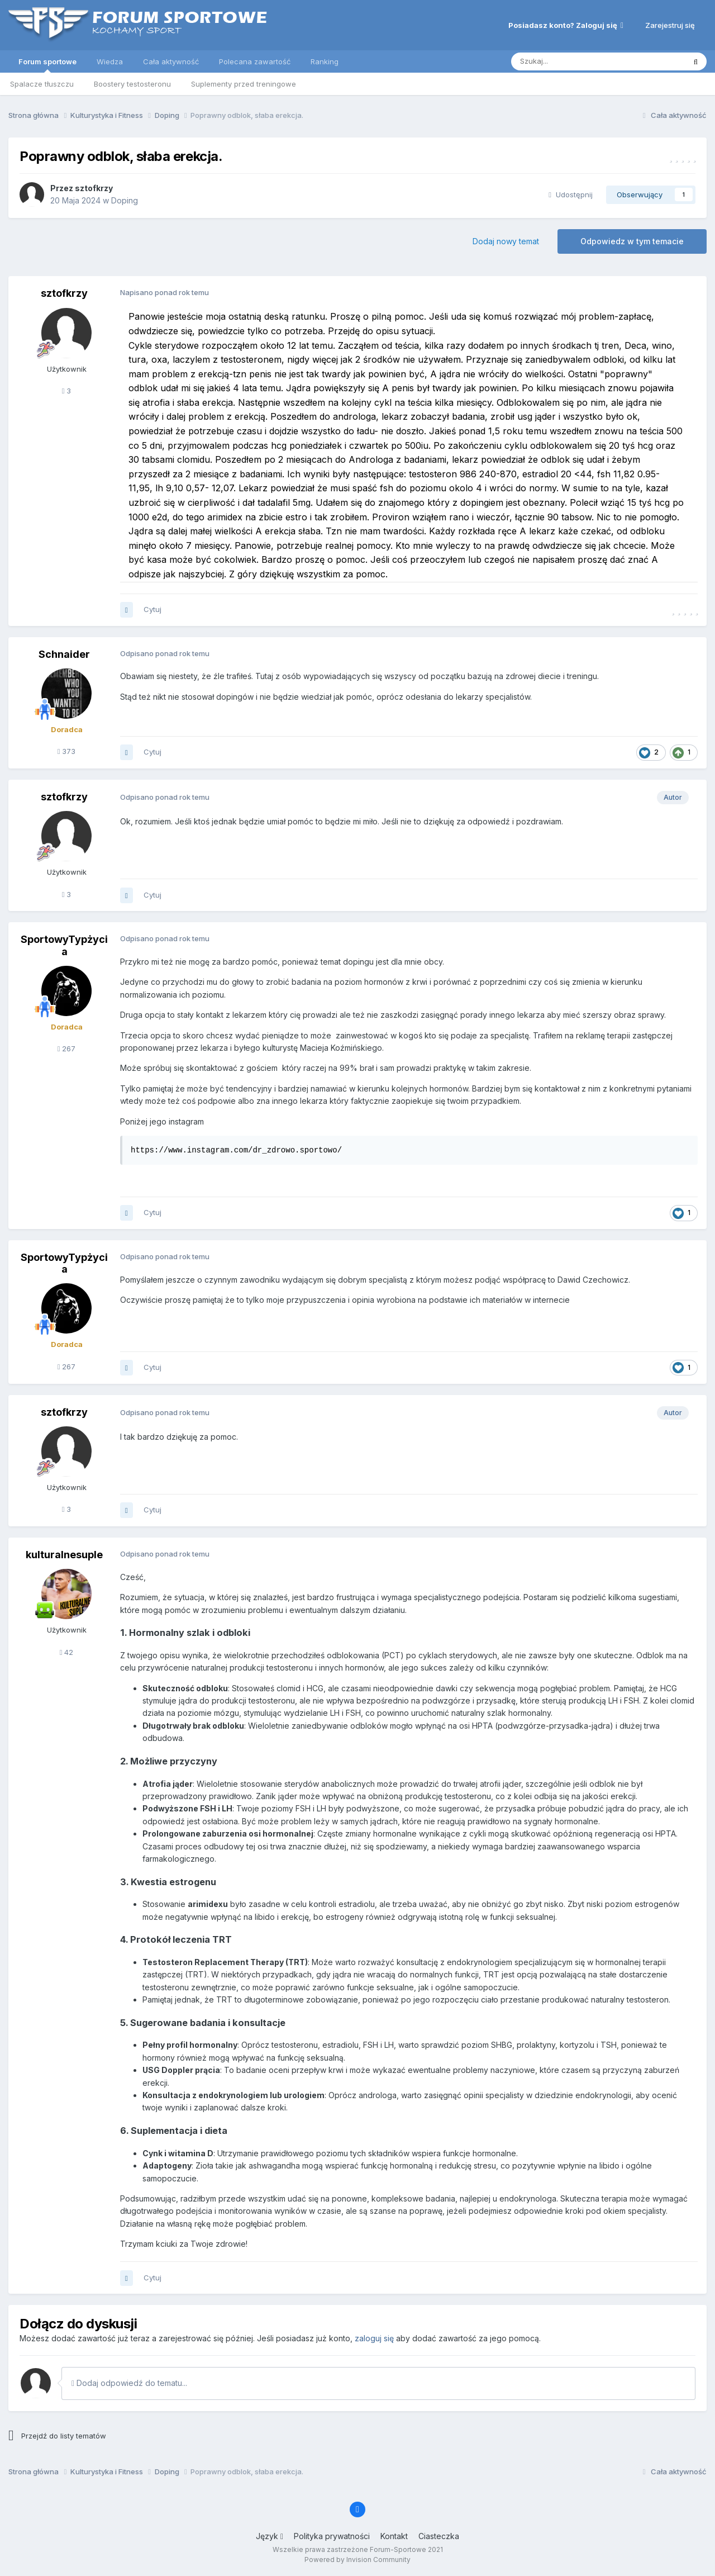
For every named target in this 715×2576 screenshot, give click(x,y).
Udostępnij (571, 194)
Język (269, 2536)
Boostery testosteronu (132, 83)
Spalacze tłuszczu (42, 83)
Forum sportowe (47, 65)
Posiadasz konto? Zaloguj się (565, 25)
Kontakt (394, 2536)
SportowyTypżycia (64, 945)
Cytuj (152, 609)
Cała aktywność (171, 61)
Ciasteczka (438, 2536)
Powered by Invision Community (357, 2559)
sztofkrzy (94, 188)
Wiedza (110, 61)
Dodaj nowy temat (506, 241)
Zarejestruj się (670, 25)
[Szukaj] (570, 61)
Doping (124, 200)
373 (67, 751)
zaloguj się (374, 2338)
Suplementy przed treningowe (243, 83)
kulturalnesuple (64, 1554)
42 (67, 1652)
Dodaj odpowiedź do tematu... (129, 2383)
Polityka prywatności (332, 2536)
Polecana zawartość (254, 61)
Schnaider (64, 654)
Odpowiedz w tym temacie (632, 241)
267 (67, 1048)
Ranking (325, 61)
